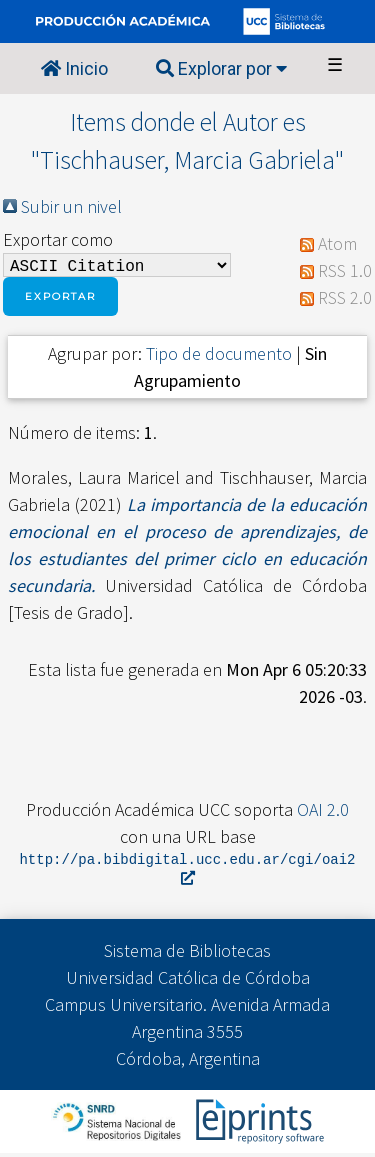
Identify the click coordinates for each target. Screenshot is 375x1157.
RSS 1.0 (345, 272)
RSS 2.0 (345, 299)
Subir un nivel (71, 206)
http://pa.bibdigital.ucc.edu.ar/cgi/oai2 (188, 872)
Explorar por (221, 68)
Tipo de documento (219, 357)
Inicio (74, 68)
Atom (337, 245)
